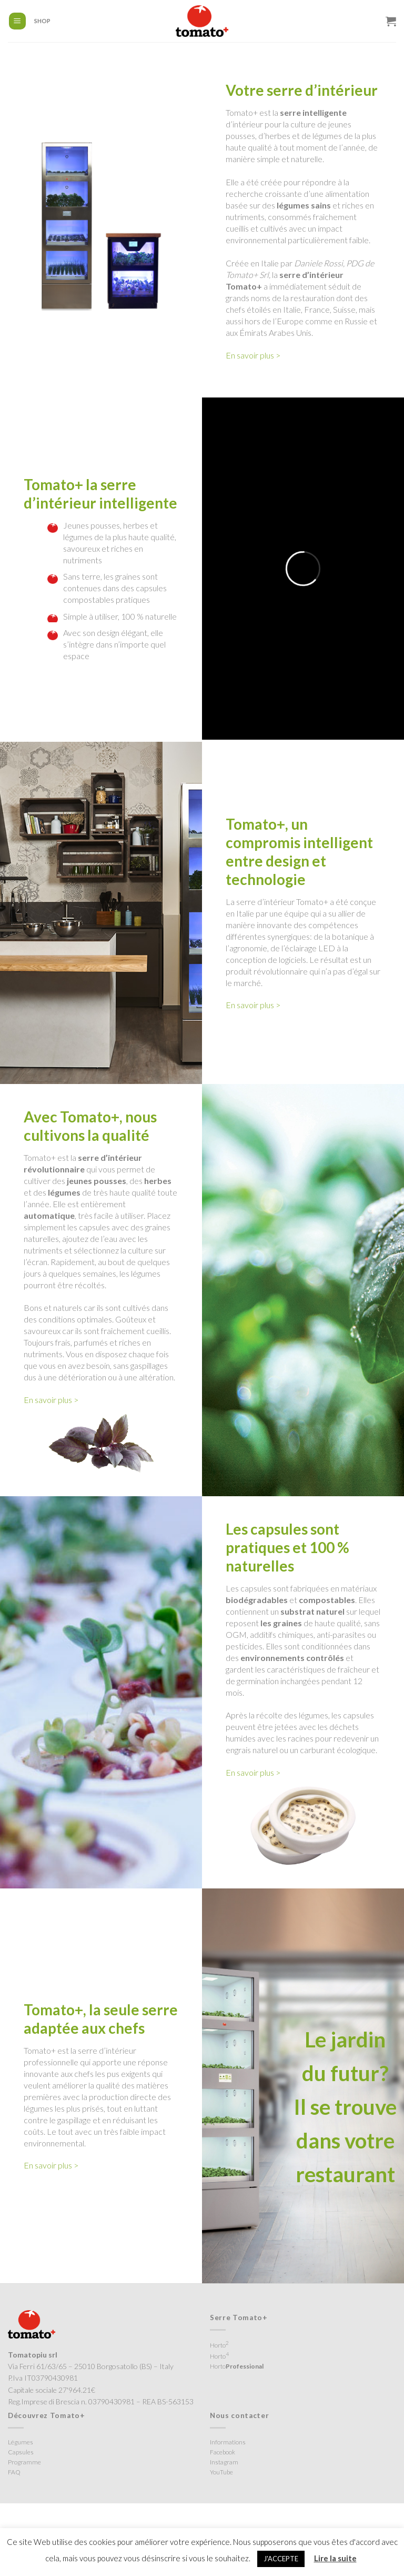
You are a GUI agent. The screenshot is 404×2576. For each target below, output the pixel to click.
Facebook (222, 2452)
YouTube (221, 2472)
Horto (219, 2344)
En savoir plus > (253, 355)
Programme (24, 2462)
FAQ (14, 2472)
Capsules (21, 2452)
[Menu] (17, 21)
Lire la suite (335, 2558)
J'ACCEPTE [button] (281, 2558)
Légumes (20, 2442)
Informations (228, 2442)
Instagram (224, 2462)
